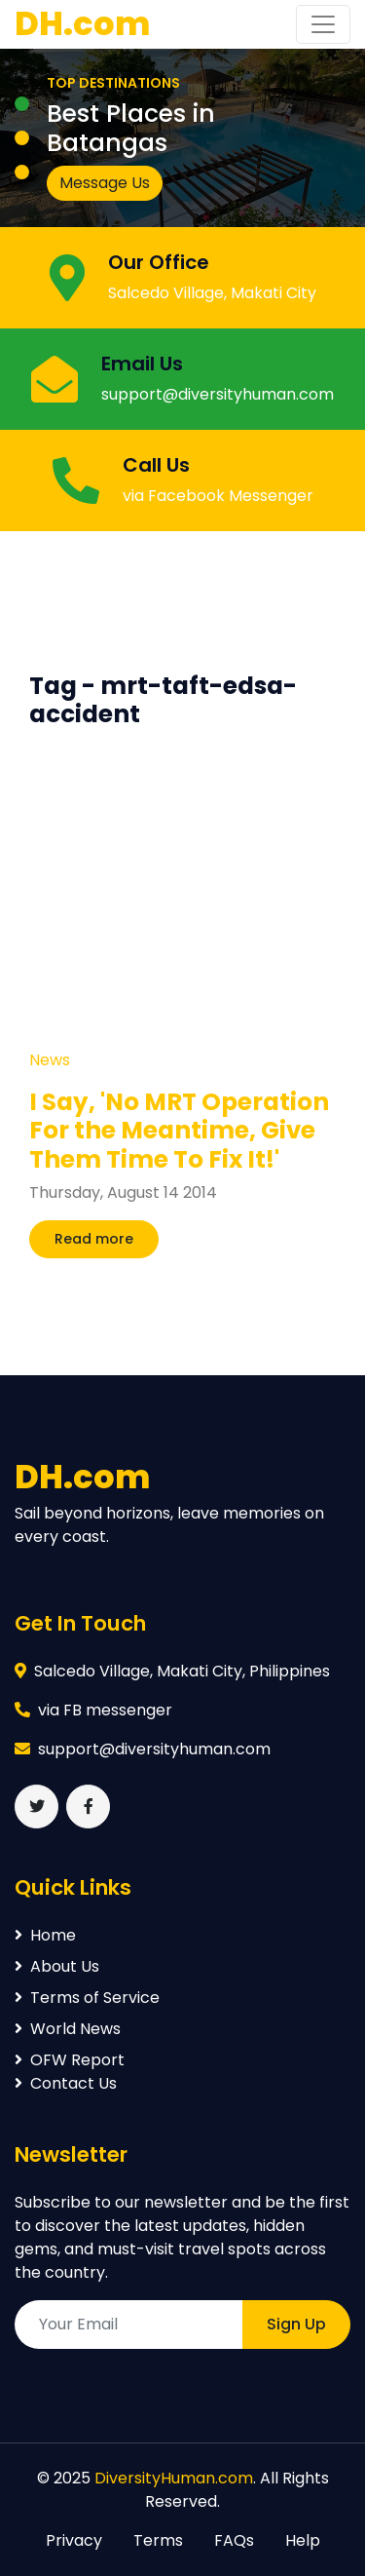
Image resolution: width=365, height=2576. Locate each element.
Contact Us (66, 2083)
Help (302, 2540)
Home (45, 1935)
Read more (94, 1239)
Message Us (104, 183)
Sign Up (296, 2324)
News (49, 1060)
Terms (158, 2540)
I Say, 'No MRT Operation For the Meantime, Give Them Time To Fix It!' (179, 1130)
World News (68, 2029)
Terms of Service (87, 1997)
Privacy (74, 2540)
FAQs (234, 2540)
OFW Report (70, 2060)
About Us (57, 1966)
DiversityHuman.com (173, 2478)
